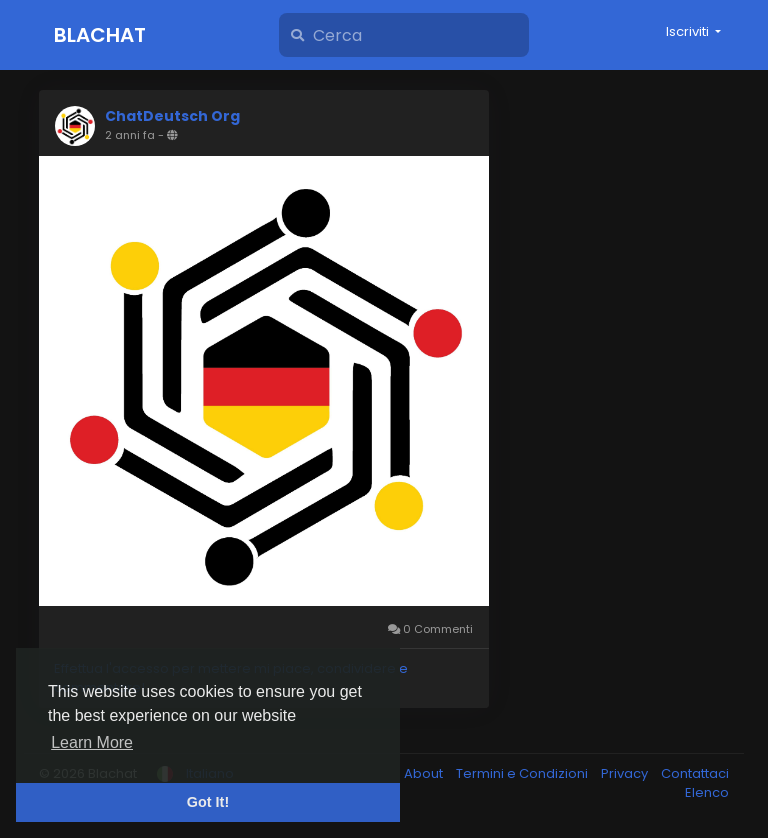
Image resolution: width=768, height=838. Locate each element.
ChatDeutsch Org (172, 116)
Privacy (626, 773)
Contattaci (695, 773)
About (425, 773)
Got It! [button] (208, 802)
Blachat (100, 35)
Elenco (707, 792)
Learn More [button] (92, 742)
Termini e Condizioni (523, 773)
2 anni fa (130, 135)
